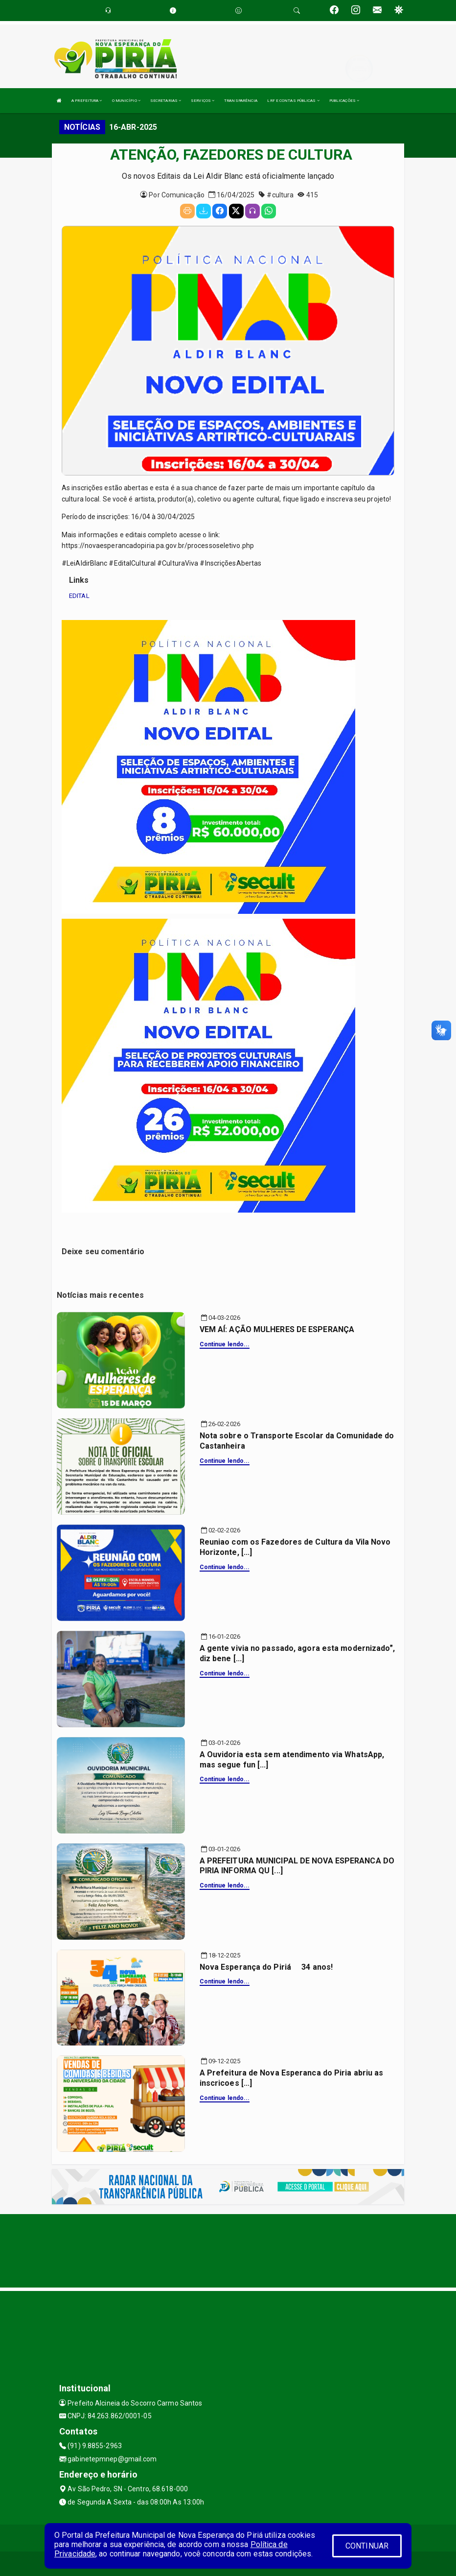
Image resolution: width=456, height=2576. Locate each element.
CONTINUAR (366, 2546)
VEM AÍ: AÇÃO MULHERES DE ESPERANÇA (277, 1329)
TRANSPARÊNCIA (240, 100)
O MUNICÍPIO (126, 100)
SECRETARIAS (165, 100)
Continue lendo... (225, 1344)
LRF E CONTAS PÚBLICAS (293, 100)
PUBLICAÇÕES (344, 100)
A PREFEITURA (86, 100)
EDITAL (79, 595)
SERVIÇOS (202, 100)
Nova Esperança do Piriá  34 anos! (266, 1967)
